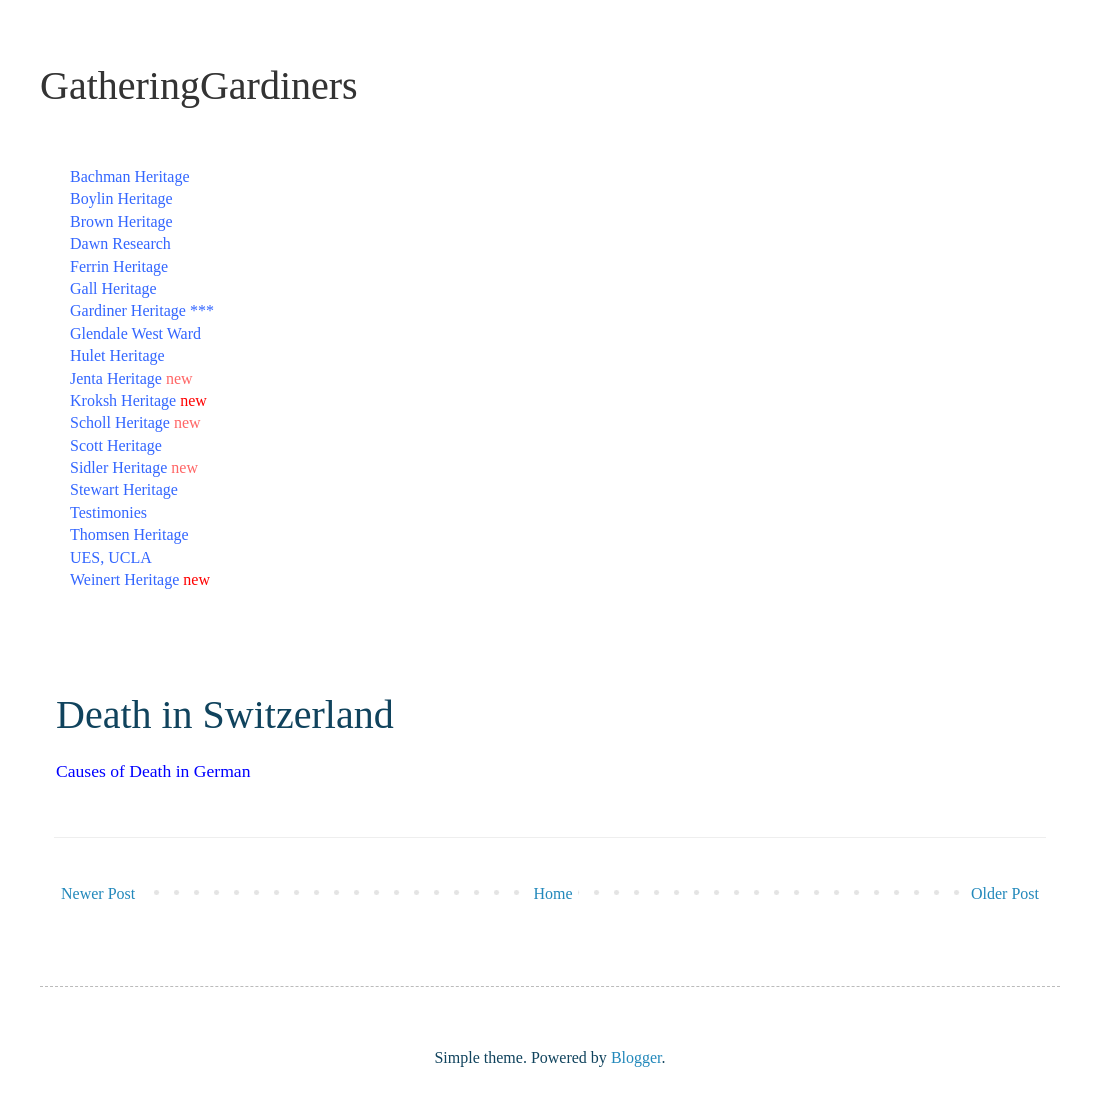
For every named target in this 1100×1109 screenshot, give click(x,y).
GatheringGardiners (199, 85)
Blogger (636, 1057)
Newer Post (98, 893)
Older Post (1005, 893)
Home (553, 893)
